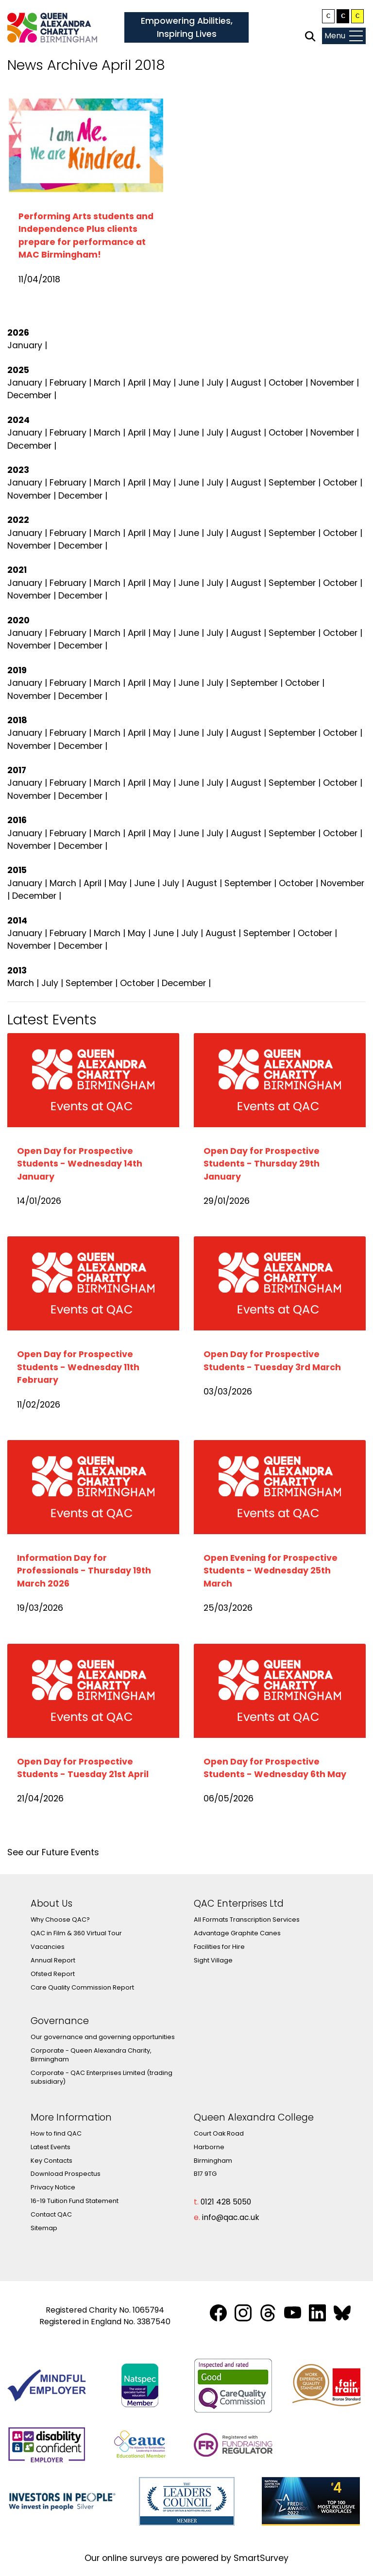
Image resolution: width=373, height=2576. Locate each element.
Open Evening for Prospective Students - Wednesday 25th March (270, 1570)
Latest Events (50, 2147)
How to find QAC (56, 2133)
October (286, 383)
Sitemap (44, 2228)
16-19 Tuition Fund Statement (75, 2201)
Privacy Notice (53, 2187)
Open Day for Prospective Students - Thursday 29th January (261, 1164)
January (24, 345)
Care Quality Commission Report (82, 1987)
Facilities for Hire (219, 1947)
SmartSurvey (261, 2558)
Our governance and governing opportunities (103, 2037)
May (162, 383)
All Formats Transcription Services (247, 1919)
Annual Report (53, 1960)
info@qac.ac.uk (230, 2217)
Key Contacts (51, 2160)
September (292, 482)
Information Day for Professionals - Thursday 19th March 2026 (84, 1570)
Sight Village (213, 1960)
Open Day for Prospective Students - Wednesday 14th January (79, 1164)
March (107, 383)
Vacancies (48, 1947)
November (332, 383)
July (214, 383)
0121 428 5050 (226, 2202)
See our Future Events (53, 1852)
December (29, 395)
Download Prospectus (66, 2174)
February (68, 383)
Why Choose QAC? (60, 1919)
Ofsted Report (53, 1974)
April (137, 383)
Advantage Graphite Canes (237, 1933)
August (246, 383)
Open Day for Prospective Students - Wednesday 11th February (78, 1367)
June (188, 383)
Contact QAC (51, 2214)
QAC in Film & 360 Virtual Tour (76, 1933)
